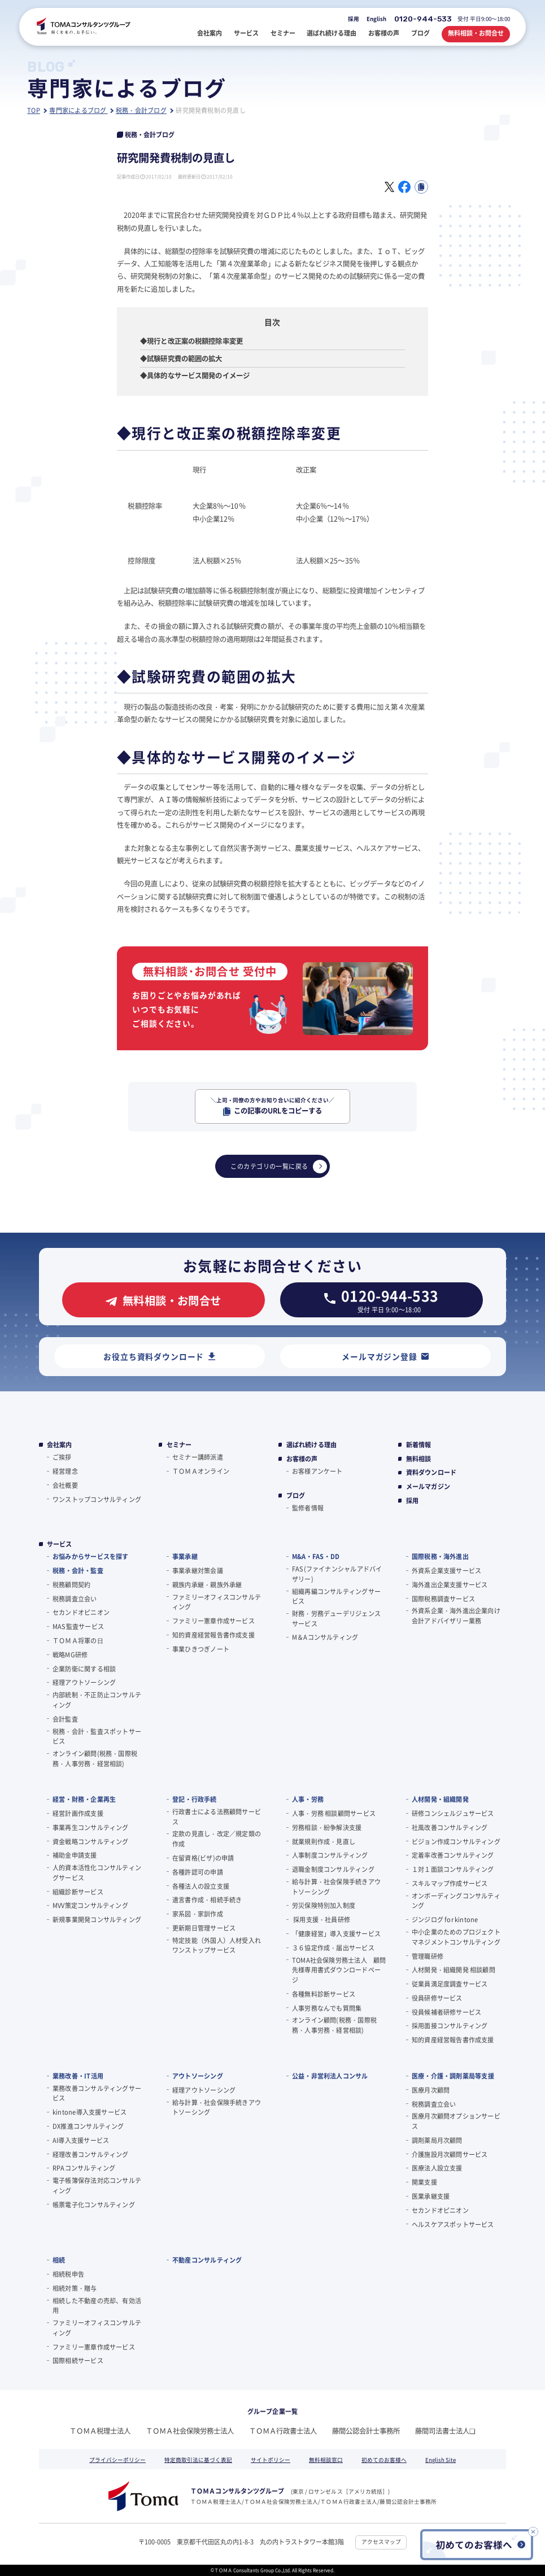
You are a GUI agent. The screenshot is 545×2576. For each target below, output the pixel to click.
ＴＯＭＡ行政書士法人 (283, 2431)
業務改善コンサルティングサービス (97, 2093)
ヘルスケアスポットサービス (453, 2224)
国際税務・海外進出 (440, 1556)
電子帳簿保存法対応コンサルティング (97, 2185)
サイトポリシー (270, 2460)
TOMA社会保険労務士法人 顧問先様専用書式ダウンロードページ (339, 1969)
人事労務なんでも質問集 (326, 2007)
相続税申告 (68, 2273)
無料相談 (418, 1459)
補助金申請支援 (75, 1854)
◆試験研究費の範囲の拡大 (181, 358)
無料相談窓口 (326, 2460)
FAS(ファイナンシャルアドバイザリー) (337, 1573)
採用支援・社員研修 (321, 1919)
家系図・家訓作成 (197, 1913)
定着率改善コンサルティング (453, 1854)
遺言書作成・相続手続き (207, 1899)
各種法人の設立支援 (200, 1885)
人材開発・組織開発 (440, 1799)
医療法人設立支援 (437, 2167)
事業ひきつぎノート (200, 1648)
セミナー (179, 1444)
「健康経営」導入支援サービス (336, 1933)
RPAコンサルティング (84, 2167)
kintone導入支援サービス (90, 2111)
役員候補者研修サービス (446, 2011)
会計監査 (65, 1718)
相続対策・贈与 (75, 2288)
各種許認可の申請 (197, 1871)
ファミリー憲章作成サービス (213, 1620)
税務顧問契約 (71, 1584)
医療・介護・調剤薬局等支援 (453, 2075)
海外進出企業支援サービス (450, 1584)
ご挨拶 (62, 1456)
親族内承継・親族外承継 (207, 1584)
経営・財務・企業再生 (84, 1799)
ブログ (296, 1495)
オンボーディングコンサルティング (456, 1900)
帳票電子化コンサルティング (94, 2204)
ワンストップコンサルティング (97, 1499)
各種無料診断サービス (323, 1993)
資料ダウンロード (431, 1472)
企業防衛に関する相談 (84, 1668)
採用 (353, 19)
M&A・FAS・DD (315, 1556)
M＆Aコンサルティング (325, 1636)
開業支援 (424, 2181)
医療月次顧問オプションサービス (456, 2120)
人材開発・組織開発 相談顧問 (453, 1969)
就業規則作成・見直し (323, 1841)
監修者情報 (308, 1507)
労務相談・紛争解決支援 (326, 1827)
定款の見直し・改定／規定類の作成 (216, 1838)
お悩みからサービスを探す (91, 1556)
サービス (59, 1544)
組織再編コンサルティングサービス (336, 1596)
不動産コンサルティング (207, 2259)
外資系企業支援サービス (446, 1570)
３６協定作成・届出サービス (333, 1947)
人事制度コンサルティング (330, 1854)
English (376, 19)
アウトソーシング (197, 2075)
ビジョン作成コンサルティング (456, 1841)
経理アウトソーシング (84, 1682)
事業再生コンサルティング (91, 1827)
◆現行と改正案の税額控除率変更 (191, 341)
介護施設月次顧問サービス (450, 2154)
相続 (59, 2259)
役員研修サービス (437, 1997)
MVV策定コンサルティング (90, 1905)
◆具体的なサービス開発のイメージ (195, 375)
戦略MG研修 (70, 1654)
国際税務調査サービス (443, 1598)
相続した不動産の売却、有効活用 (97, 2305)
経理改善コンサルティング (91, 2154)
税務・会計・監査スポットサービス (97, 1736)
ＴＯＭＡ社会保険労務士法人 (190, 2431)
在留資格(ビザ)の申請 (203, 1857)
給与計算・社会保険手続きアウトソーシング (336, 1886)
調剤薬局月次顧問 (437, 2140)
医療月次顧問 (431, 2089)
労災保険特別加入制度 (323, 1905)
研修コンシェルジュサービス (453, 1813)
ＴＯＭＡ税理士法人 (99, 2431)
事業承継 (185, 1556)
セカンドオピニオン (81, 1612)
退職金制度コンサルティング (333, 1869)
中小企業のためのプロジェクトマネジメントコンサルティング (456, 1936)
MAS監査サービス (78, 1626)
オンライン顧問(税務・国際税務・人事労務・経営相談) (95, 1758)
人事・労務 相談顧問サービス (334, 1813)
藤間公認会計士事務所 (366, 2431)
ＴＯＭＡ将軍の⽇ (78, 1640)
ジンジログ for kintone (445, 1919)
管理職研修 (427, 1956)
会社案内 (59, 1444)
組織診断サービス (78, 1891)
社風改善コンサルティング (450, 1827)
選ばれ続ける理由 (311, 1444)
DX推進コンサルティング (88, 2125)
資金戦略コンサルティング (91, 1841)
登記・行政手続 (194, 1799)
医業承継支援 (431, 2195)
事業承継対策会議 (197, 1570)
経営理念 (65, 1470)
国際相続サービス (78, 2360)
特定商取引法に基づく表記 (198, 2460)
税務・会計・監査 (78, 1570)
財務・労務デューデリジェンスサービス (336, 1618)
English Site (440, 2460)
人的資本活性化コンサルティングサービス (97, 1872)
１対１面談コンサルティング (453, 1869)
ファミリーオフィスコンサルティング (216, 1602)
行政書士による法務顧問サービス (216, 1816)
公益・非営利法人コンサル (330, 2075)
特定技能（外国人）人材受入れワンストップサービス (216, 1945)
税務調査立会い (75, 1598)
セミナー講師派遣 (197, 1456)
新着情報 (418, 1444)
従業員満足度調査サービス (450, 1983)
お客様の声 (302, 1459)
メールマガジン (428, 1486)
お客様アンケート (317, 1470)
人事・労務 (308, 1799)
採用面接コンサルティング (450, 2025)
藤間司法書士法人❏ (445, 2431)
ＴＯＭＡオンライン (200, 1470)
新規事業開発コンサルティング (97, 1919)
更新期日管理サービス (204, 1927)
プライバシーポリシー (117, 2460)
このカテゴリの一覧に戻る (278, 1166)
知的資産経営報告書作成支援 (213, 1634)
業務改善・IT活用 (78, 2075)
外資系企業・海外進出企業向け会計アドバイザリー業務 (456, 1615)
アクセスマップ (381, 2542)
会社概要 (65, 1485)
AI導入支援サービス (81, 2140)
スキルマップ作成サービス (450, 1883)
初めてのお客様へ (384, 2460)
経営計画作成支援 (78, 1813)
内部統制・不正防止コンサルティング (97, 1699)
